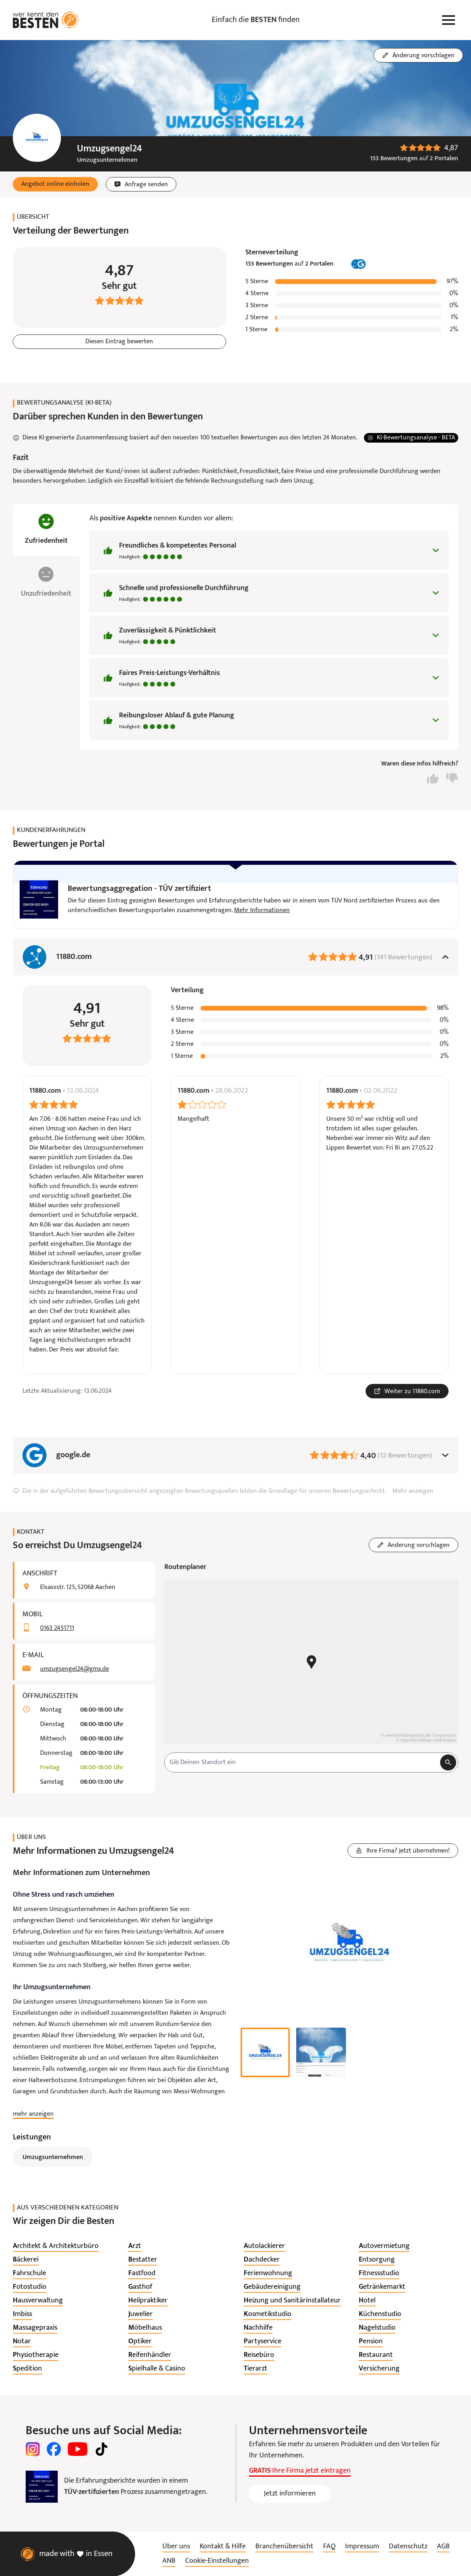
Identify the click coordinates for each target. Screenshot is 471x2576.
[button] (55, 184)
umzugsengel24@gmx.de (74, 1669)
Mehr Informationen (262, 910)
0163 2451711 (57, 1628)
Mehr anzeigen (412, 1491)
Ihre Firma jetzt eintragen (300, 2471)
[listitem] (56, 2246)
